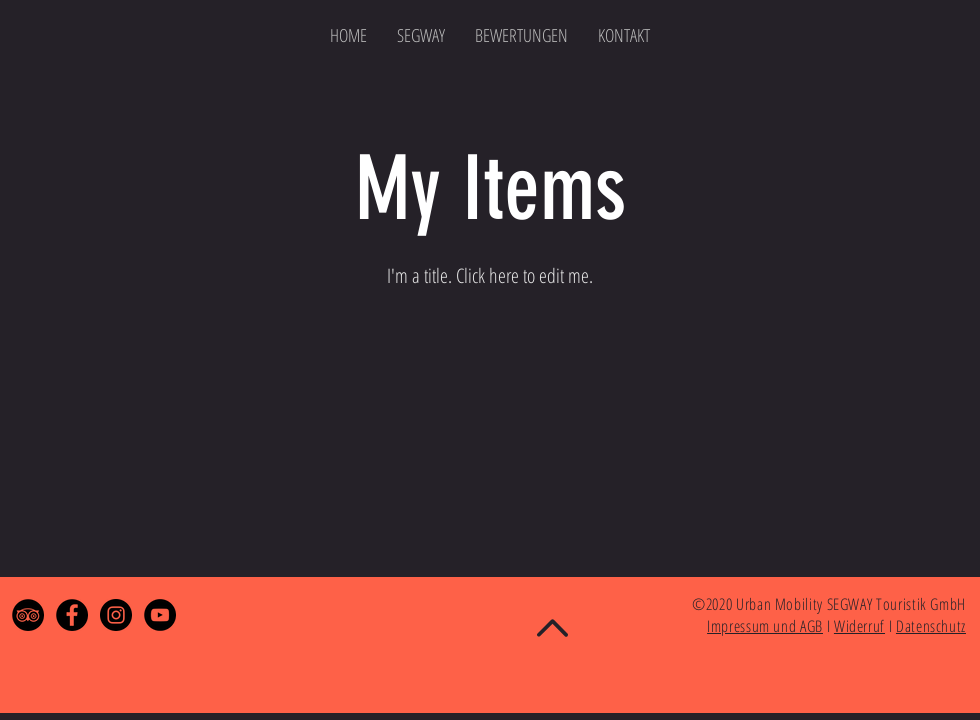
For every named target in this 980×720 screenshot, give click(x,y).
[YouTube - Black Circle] (160, 615)
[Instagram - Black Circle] (116, 615)
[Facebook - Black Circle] (72, 615)
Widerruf (859, 626)
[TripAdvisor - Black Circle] (28, 615)
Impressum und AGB (765, 626)
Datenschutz (931, 626)
